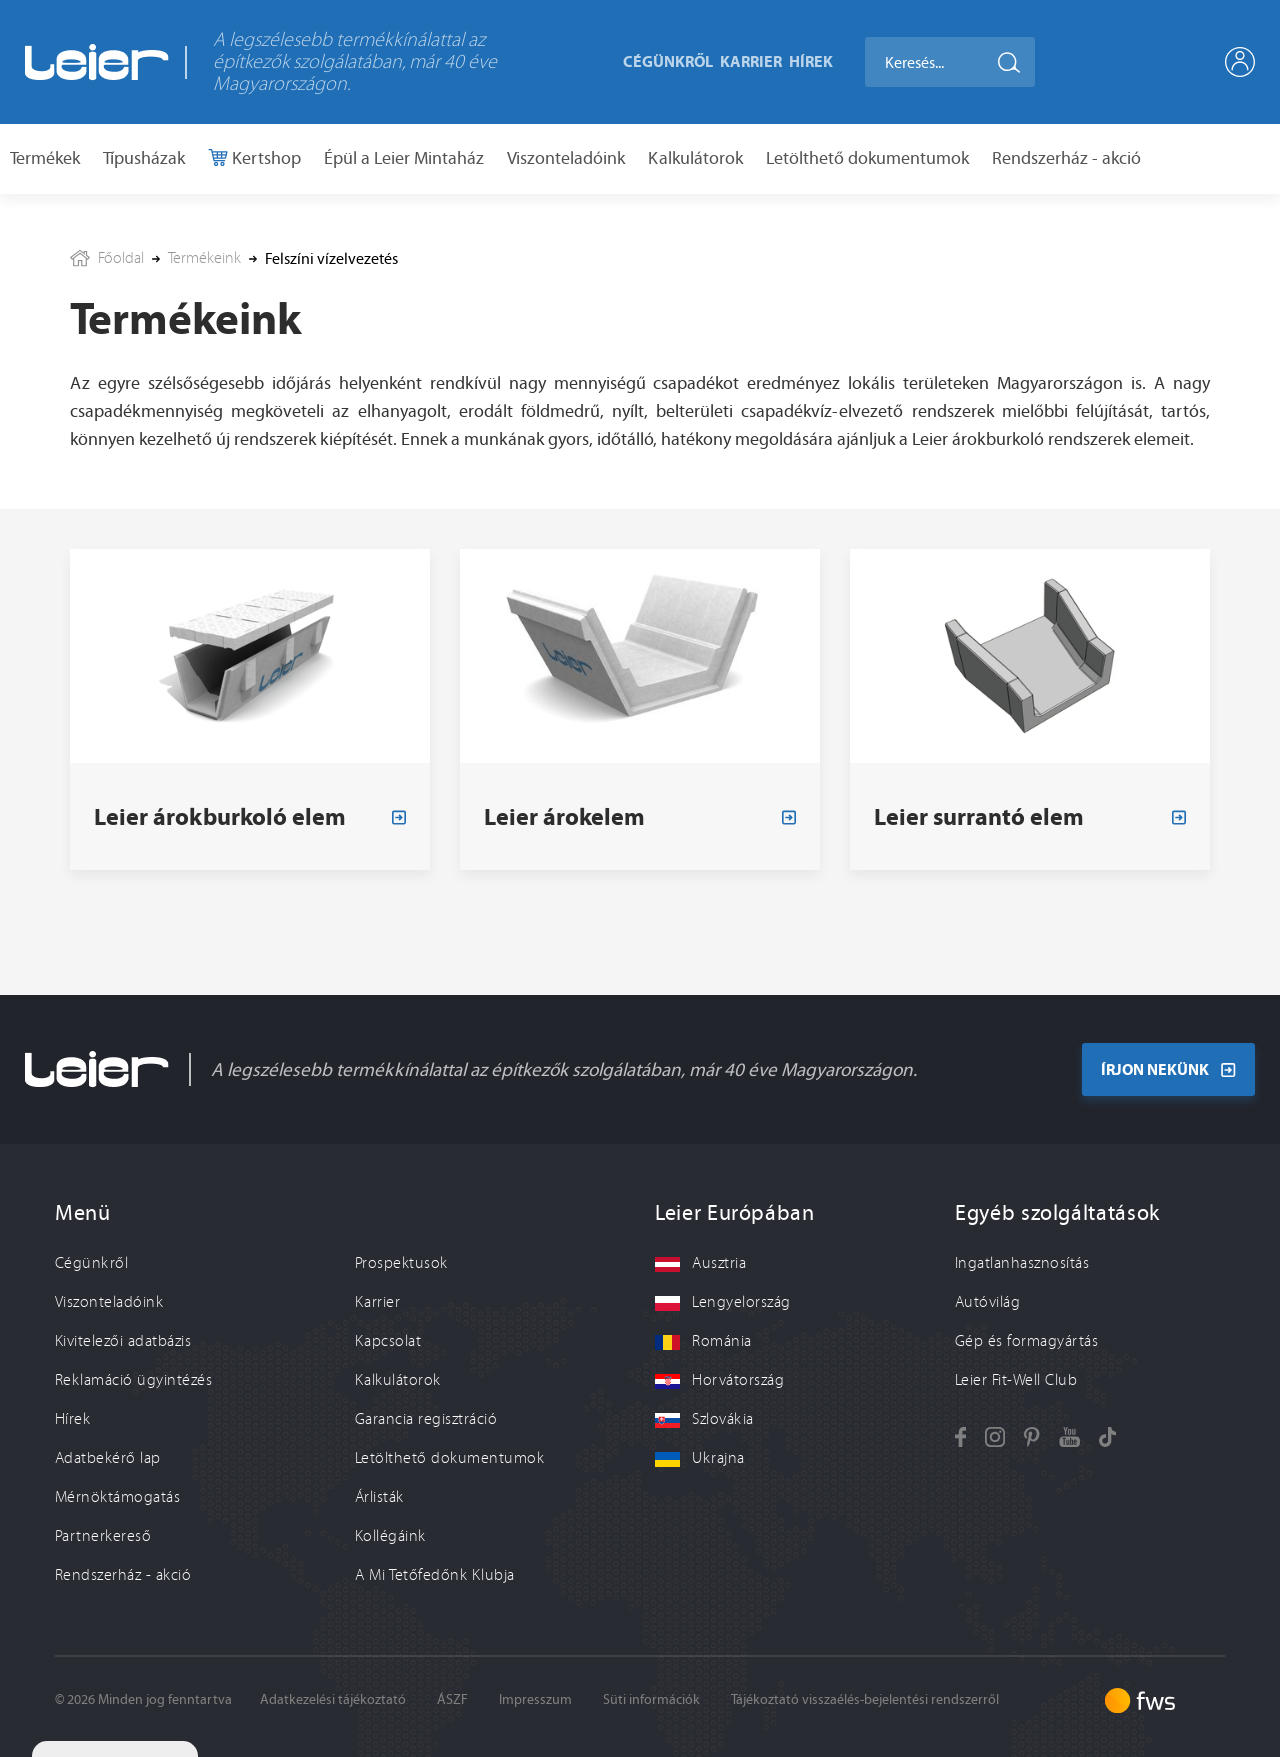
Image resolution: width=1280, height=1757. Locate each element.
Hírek (811, 61)
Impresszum (535, 1699)
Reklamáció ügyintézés (133, 1380)
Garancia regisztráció (426, 1419)
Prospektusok (401, 1263)
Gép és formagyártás (1026, 1341)
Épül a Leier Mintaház (404, 158)
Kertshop (264, 158)
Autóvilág (987, 1302)
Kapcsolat (388, 1341)
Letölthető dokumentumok (867, 158)
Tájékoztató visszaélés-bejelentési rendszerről (865, 1699)
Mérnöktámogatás (117, 1497)
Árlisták (379, 1497)
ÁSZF (452, 1699)
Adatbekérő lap (108, 1458)
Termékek (45, 158)
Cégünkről (668, 61)
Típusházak (144, 158)
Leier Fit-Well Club (1016, 1380)
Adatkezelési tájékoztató (333, 1699)
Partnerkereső (103, 1536)
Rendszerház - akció (1066, 158)
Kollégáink (390, 1536)
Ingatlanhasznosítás (1022, 1263)
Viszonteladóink (566, 158)
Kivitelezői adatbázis (123, 1341)
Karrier (751, 61)
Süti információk (651, 1699)
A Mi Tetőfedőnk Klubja (435, 1575)
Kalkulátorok (695, 158)
